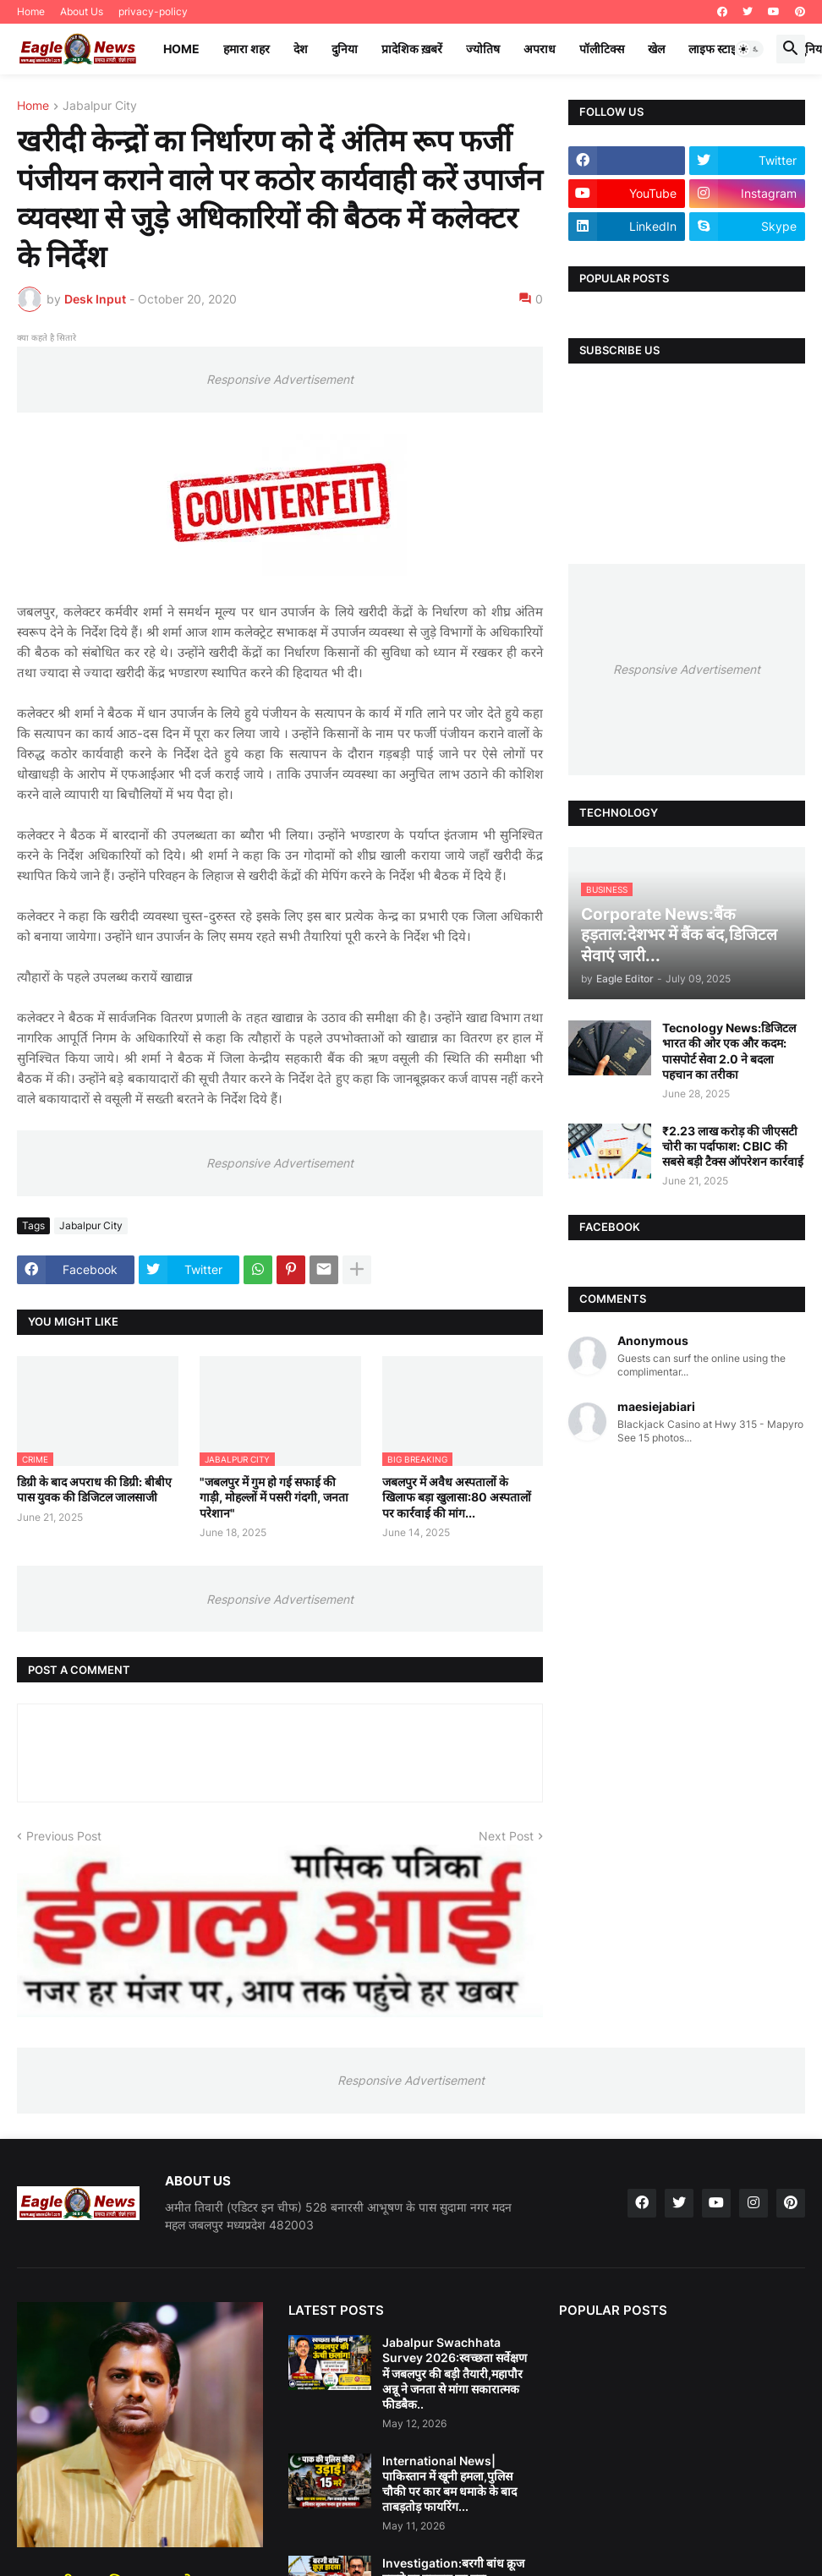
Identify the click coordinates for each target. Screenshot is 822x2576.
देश (300, 48)
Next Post (506, 1836)
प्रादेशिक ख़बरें (411, 48)
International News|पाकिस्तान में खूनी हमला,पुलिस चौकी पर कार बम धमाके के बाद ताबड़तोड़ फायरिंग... (449, 2483)
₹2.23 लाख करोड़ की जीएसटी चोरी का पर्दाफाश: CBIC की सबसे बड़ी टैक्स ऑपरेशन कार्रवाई (732, 1146)
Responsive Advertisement (279, 379)
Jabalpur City (100, 106)
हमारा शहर (246, 48)
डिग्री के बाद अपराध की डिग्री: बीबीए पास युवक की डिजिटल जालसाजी (94, 1489)
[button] (749, 49)
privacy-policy (153, 11)
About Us (81, 11)
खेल (656, 48)
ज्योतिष (483, 48)
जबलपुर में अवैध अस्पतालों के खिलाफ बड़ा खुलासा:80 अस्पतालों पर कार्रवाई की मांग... (456, 1496)
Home (31, 11)
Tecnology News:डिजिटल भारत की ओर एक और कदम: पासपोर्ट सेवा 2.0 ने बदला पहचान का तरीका (729, 1050)
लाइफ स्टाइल (716, 48)
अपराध (539, 48)
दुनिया (345, 48)
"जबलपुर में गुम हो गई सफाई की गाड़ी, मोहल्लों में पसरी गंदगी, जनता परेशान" (274, 1496)
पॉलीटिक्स (601, 48)
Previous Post (63, 1836)
